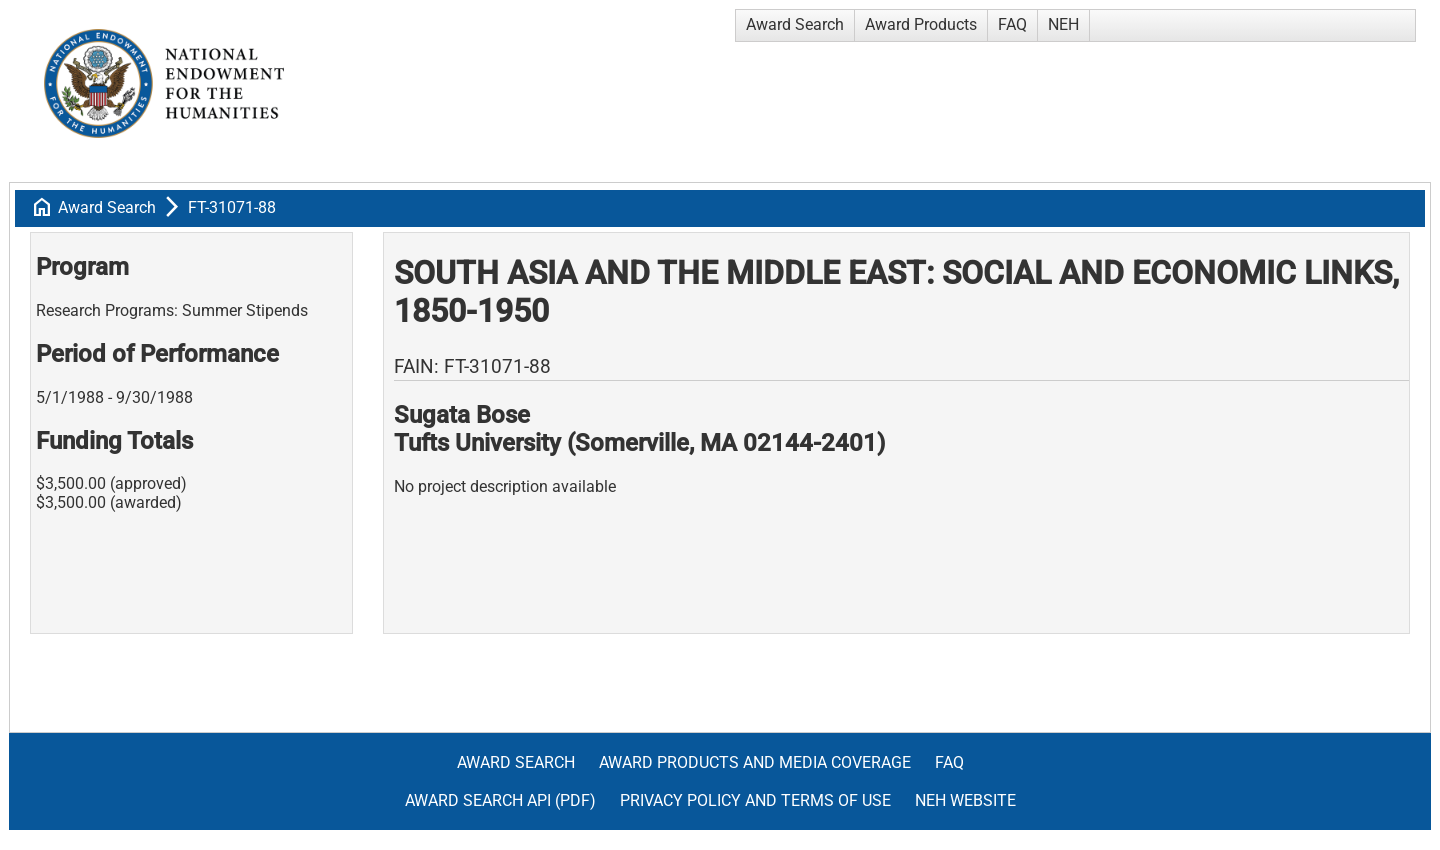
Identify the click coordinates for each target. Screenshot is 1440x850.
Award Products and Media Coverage (755, 762)
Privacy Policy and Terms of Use (755, 800)
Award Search (795, 24)
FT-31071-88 (232, 207)
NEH (1063, 24)
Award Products (921, 24)
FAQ (1012, 24)
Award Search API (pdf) (500, 800)
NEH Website (965, 800)
